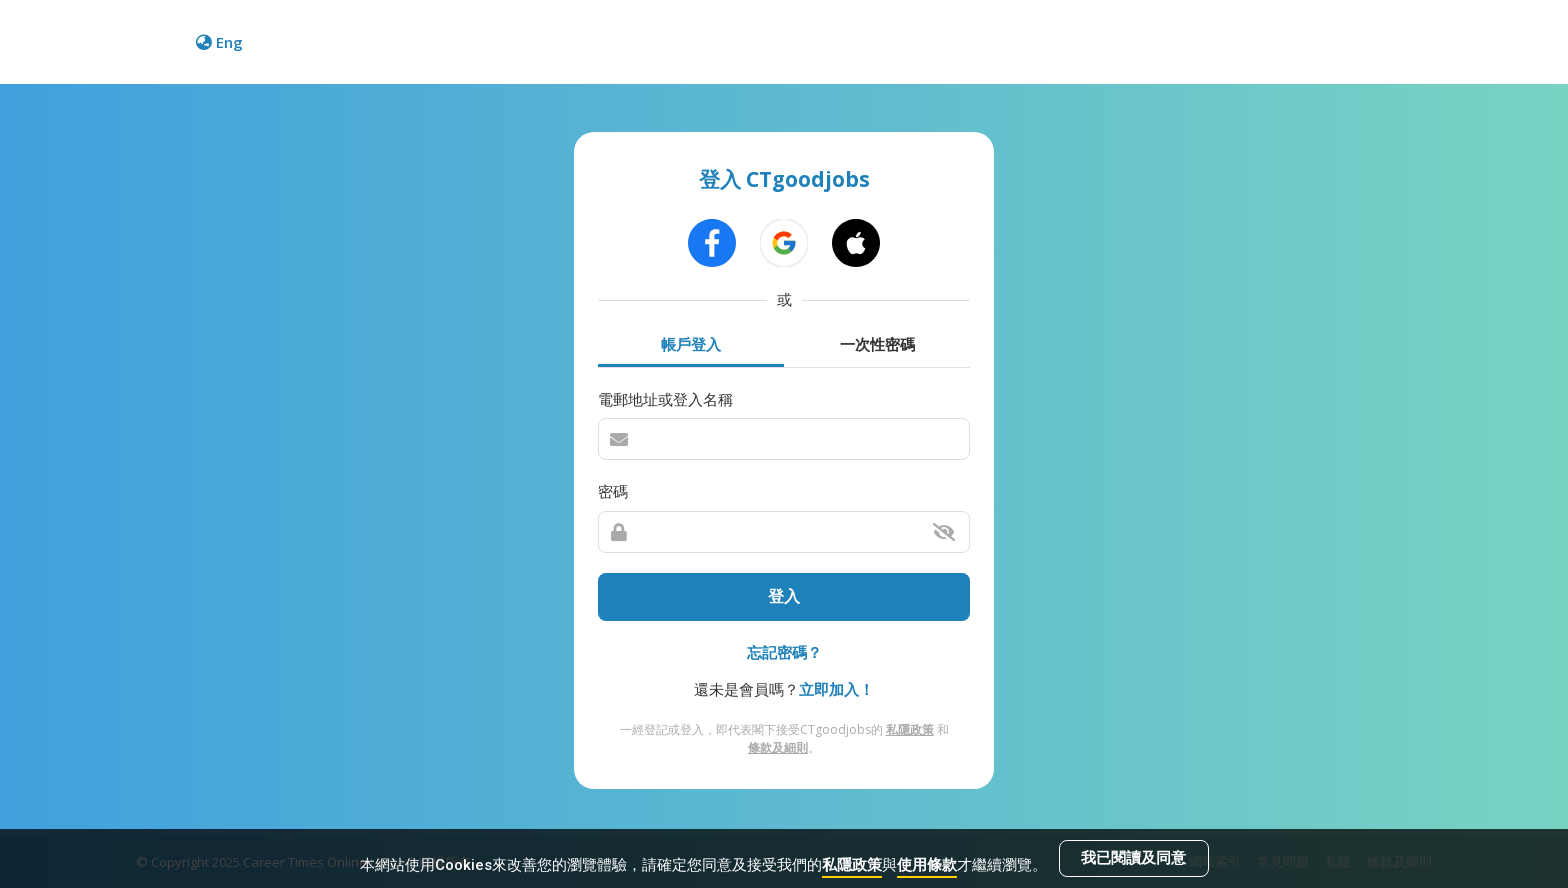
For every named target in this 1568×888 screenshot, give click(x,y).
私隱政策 (852, 865)
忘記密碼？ (784, 652)
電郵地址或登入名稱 (665, 399)
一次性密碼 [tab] (877, 344)
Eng (219, 42)
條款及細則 (778, 747)
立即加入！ (836, 689)
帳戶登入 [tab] (691, 344)
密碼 (613, 491)
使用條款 (927, 865)
